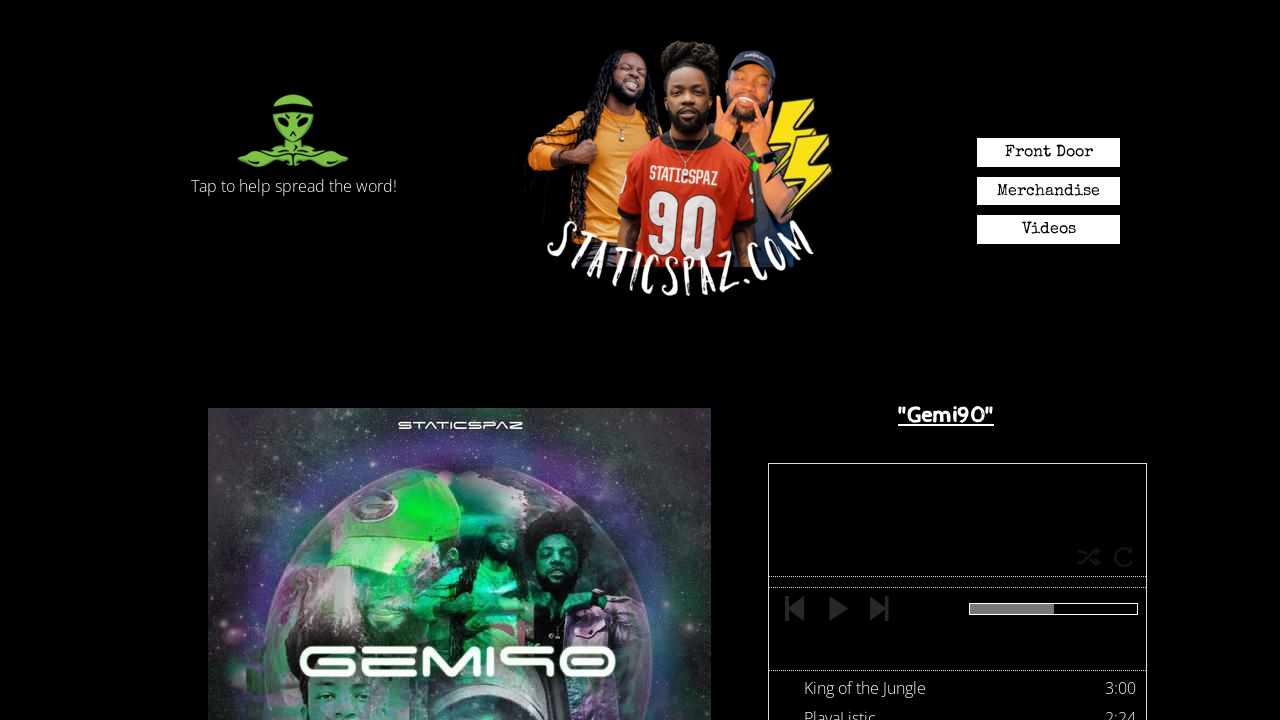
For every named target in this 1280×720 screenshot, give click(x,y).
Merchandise (1048, 192)
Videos (1049, 230)
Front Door (1049, 153)
